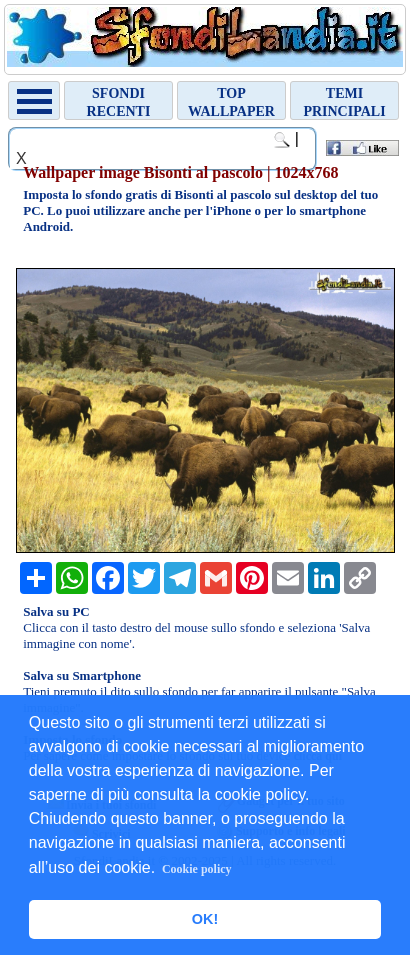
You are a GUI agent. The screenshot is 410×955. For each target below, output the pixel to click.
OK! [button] (205, 919)
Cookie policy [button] (197, 869)
